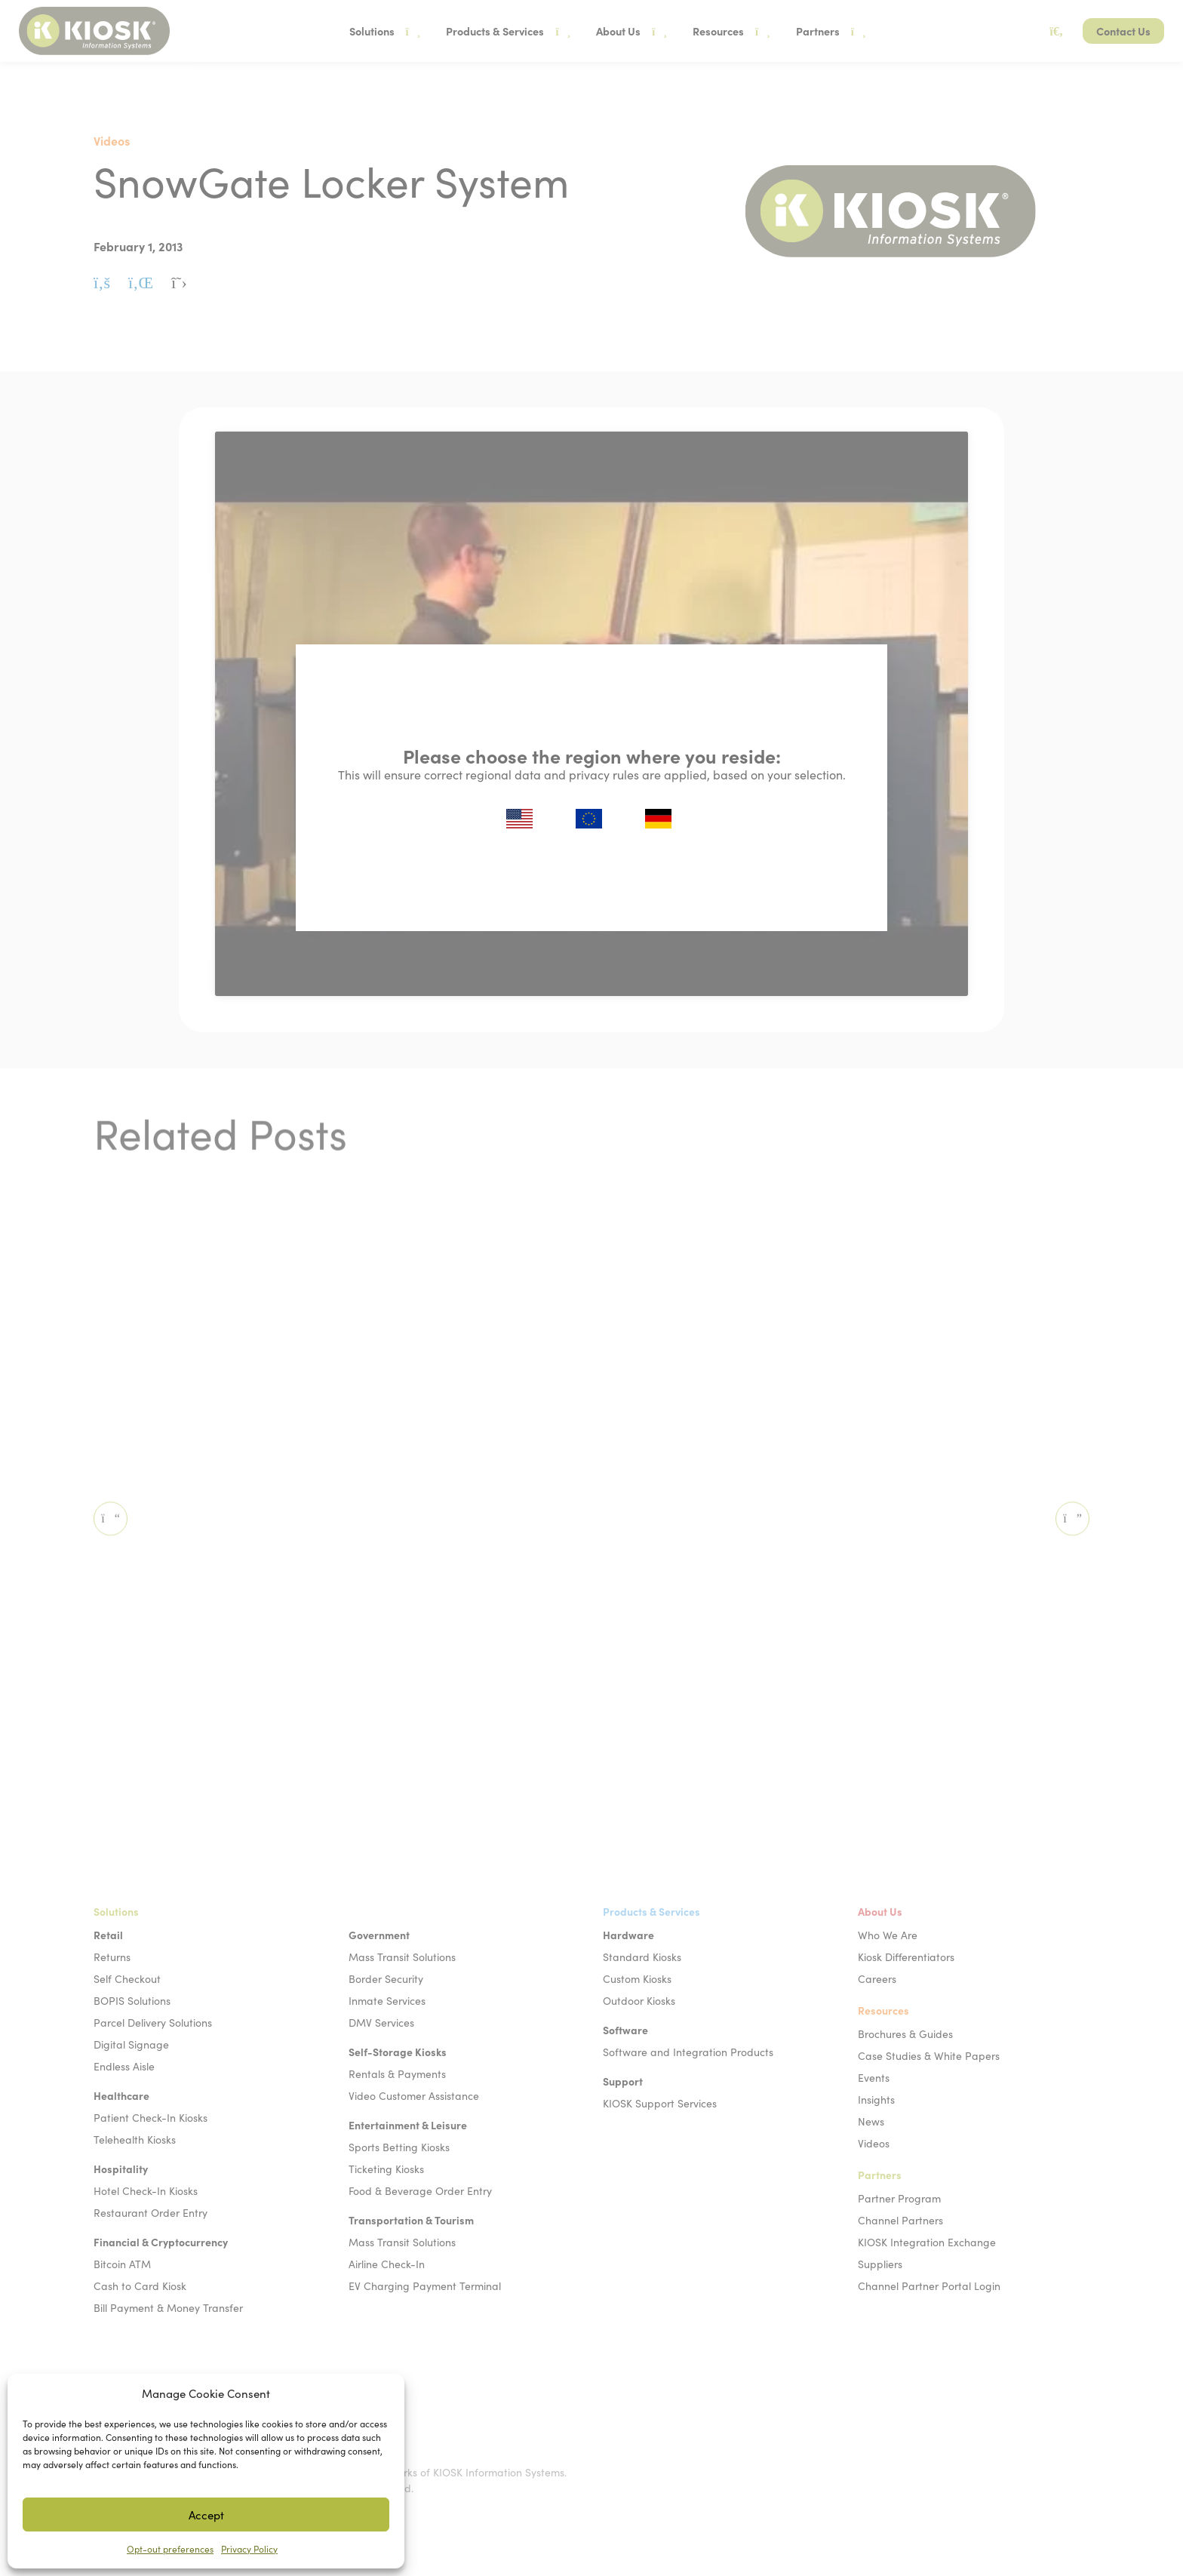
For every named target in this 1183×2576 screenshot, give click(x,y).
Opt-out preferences (170, 2549)
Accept (206, 2514)
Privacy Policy (249, 2549)
